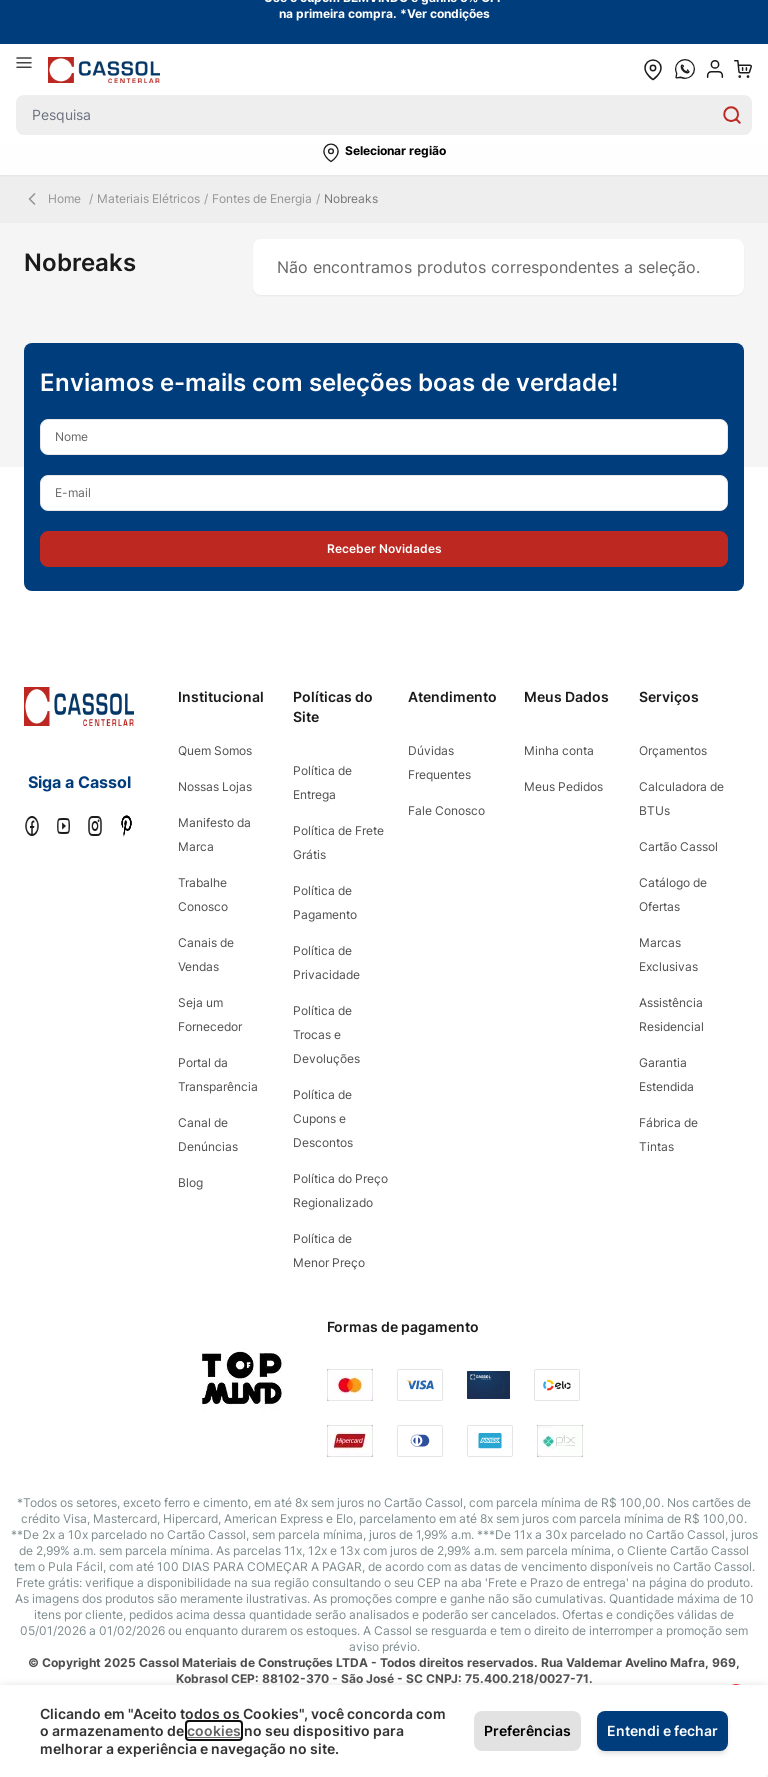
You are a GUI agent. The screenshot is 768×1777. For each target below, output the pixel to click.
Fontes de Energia (262, 198)
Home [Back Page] (52, 199)
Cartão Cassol (678, 846)
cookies (214, 1730)
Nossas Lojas (215, 786)
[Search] (732, 115)
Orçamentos (673, 750)
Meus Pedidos (563, 786)
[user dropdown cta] (715, 69)
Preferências (527, 1730)
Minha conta (559, 750)
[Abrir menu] (32, 69)
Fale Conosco (446, 810)
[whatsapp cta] (685, 69)
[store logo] (104, 69)
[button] (384, 153)
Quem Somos (215, 750)
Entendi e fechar (662, 1730)
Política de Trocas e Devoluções (326, 1034)
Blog (190, 1182)
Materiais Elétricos (148, 198)
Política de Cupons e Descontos (323, 1118)
